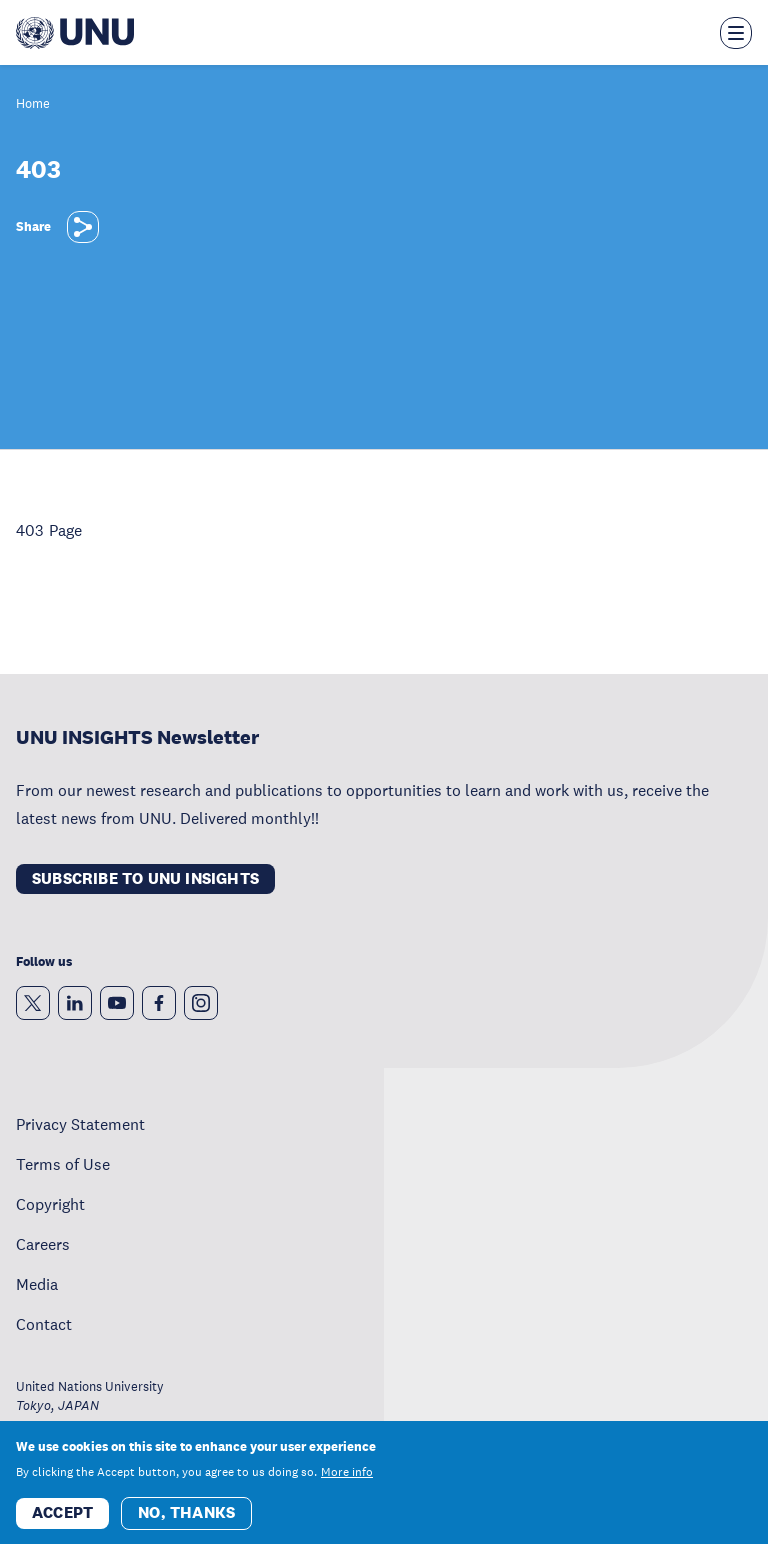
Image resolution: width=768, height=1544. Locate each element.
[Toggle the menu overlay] (736, 33)
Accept (62, 1519)
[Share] (83, 227)
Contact (44, 1324)
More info (347, 1479)
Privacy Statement (80, 1124)
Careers (43, 1244)
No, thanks (186, 1519)
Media (37, 1284)
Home (33, 104)
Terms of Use (63, 1164)
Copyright (50, 1204)
